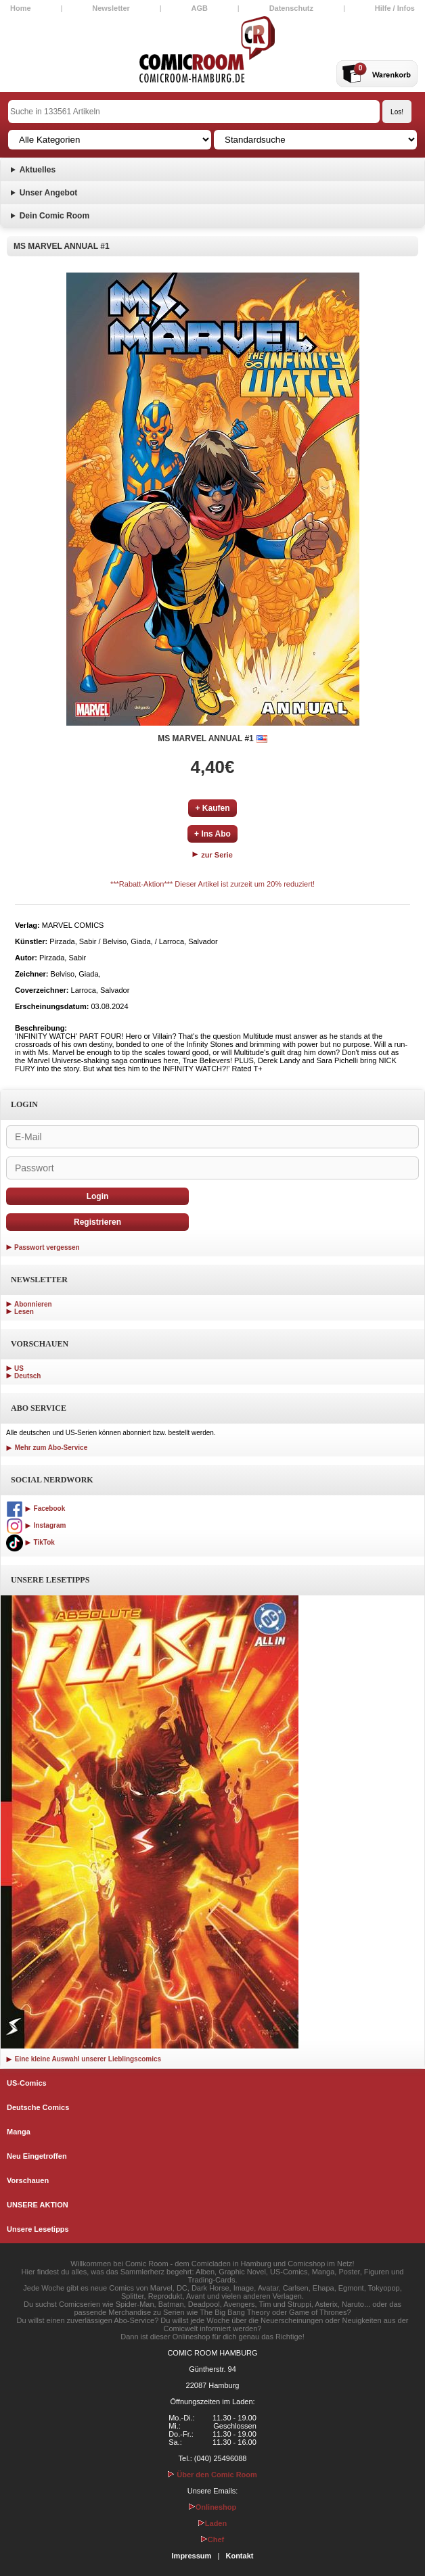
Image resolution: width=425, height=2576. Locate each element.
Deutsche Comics (38, 2107)
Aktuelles (37, 169)
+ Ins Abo (212, 834)
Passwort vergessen (47, 1247)
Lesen (24, 1311)
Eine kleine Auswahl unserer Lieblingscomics (83, 2059)
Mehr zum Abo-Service (46, 1447)
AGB (200, 8)
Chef (212, 2539)
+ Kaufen (212, 808)
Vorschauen (28, 2180)
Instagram (36, 1525)
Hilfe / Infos (395, 8)
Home (20, 8)
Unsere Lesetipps (38, 2229)
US (19, 1368)
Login (98, 1196)
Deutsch (27, 1376)
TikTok (30, 1542)
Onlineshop (213, 2507)
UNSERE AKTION (37, 2205)
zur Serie (212, 855)
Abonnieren (33, 1304)
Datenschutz (291, 8)
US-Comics (27, 2083)
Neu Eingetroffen (37, 2156)
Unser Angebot (49, 192)
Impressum (192, 2556)
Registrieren (97, 1222)
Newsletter (111, 8)
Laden (212, 2523)
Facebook (35, 1508)
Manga (18, 2132)
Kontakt (239, 2556)
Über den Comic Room (212, 2474)
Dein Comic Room (54, 215)
